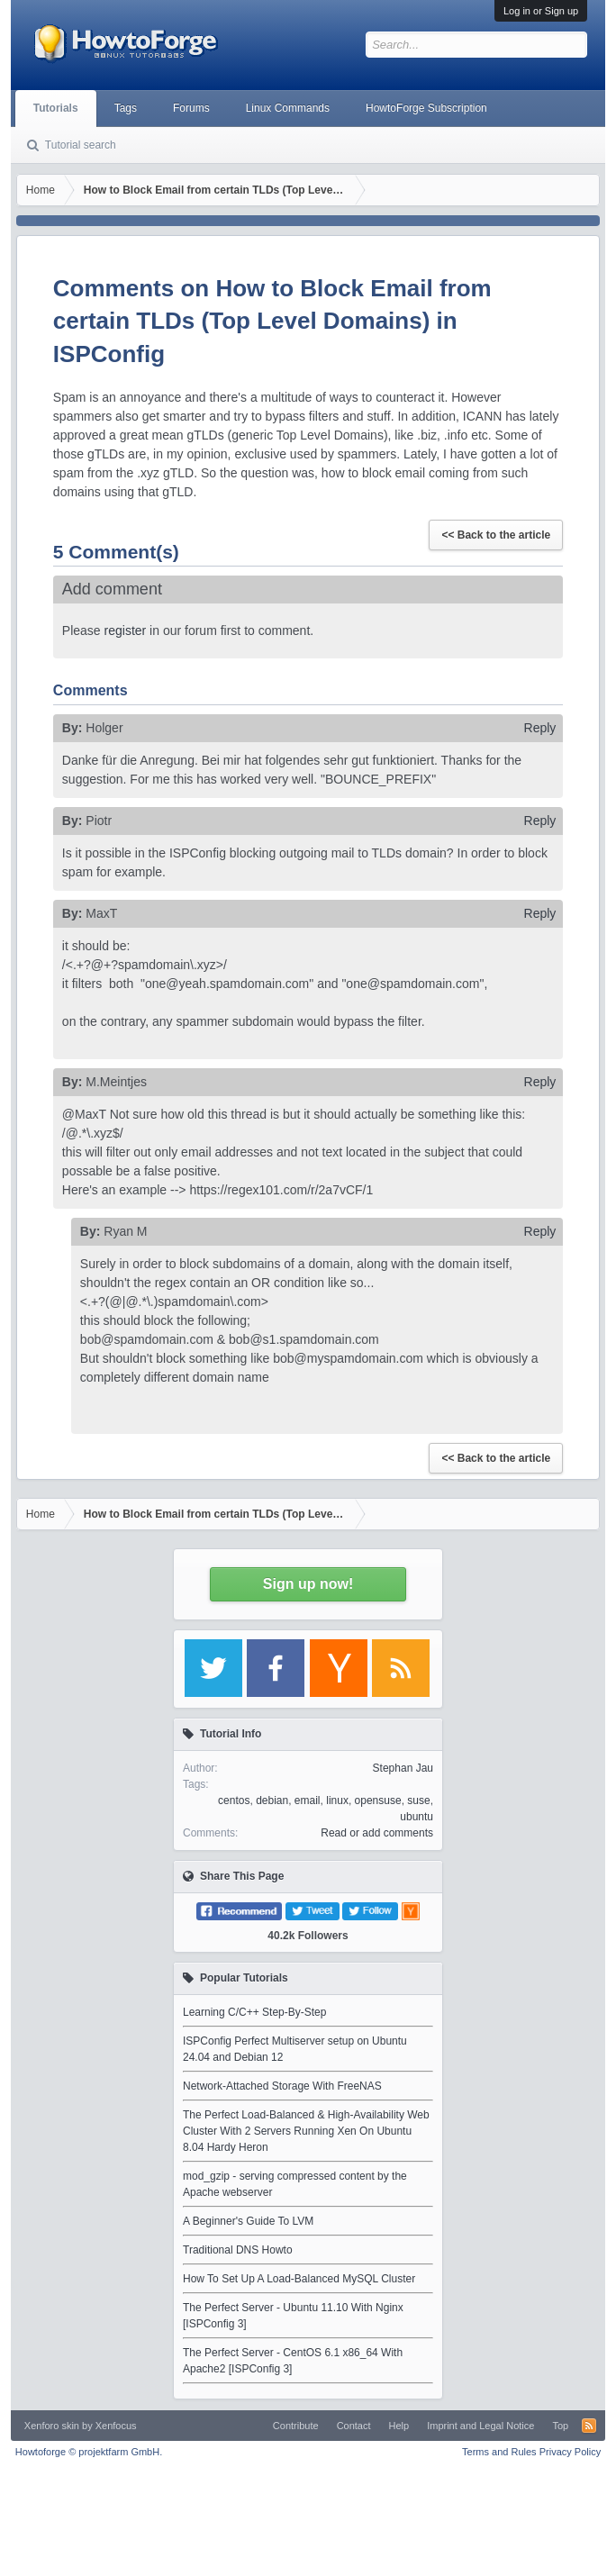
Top (560, 2425)
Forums (191, 108)
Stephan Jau (403, 1768)
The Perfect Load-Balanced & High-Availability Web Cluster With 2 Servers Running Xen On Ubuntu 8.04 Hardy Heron (306, 2131)
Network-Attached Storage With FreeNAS (282, 2086)
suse (418, 1800)
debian (272, 1800)
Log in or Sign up (540, 10)
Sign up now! (308, 1584)
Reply (540, 728)
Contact (354, 2425)
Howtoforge (88, 2451)
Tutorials (55, 108)
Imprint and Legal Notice (480, 2425)
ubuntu (416, 1816)
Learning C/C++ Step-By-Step (254, 2012)
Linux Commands (288, 108)
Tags (125, 108)
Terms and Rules (499, 2451)
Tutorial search (80, 145)
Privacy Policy (570, 2451)
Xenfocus (116, 2425)
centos (233, 1800)
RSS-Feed (589, 2425)
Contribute (296, 2425)
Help (399, 2425)
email (307, 1800)
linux (337, 1800)
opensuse (378, 1800)
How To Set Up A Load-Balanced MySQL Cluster (299, 2278)
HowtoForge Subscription (426, 108)
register (125, 630)
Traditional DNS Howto (238, 2250)
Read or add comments (377, 1833)
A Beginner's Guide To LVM (248, 2221)
